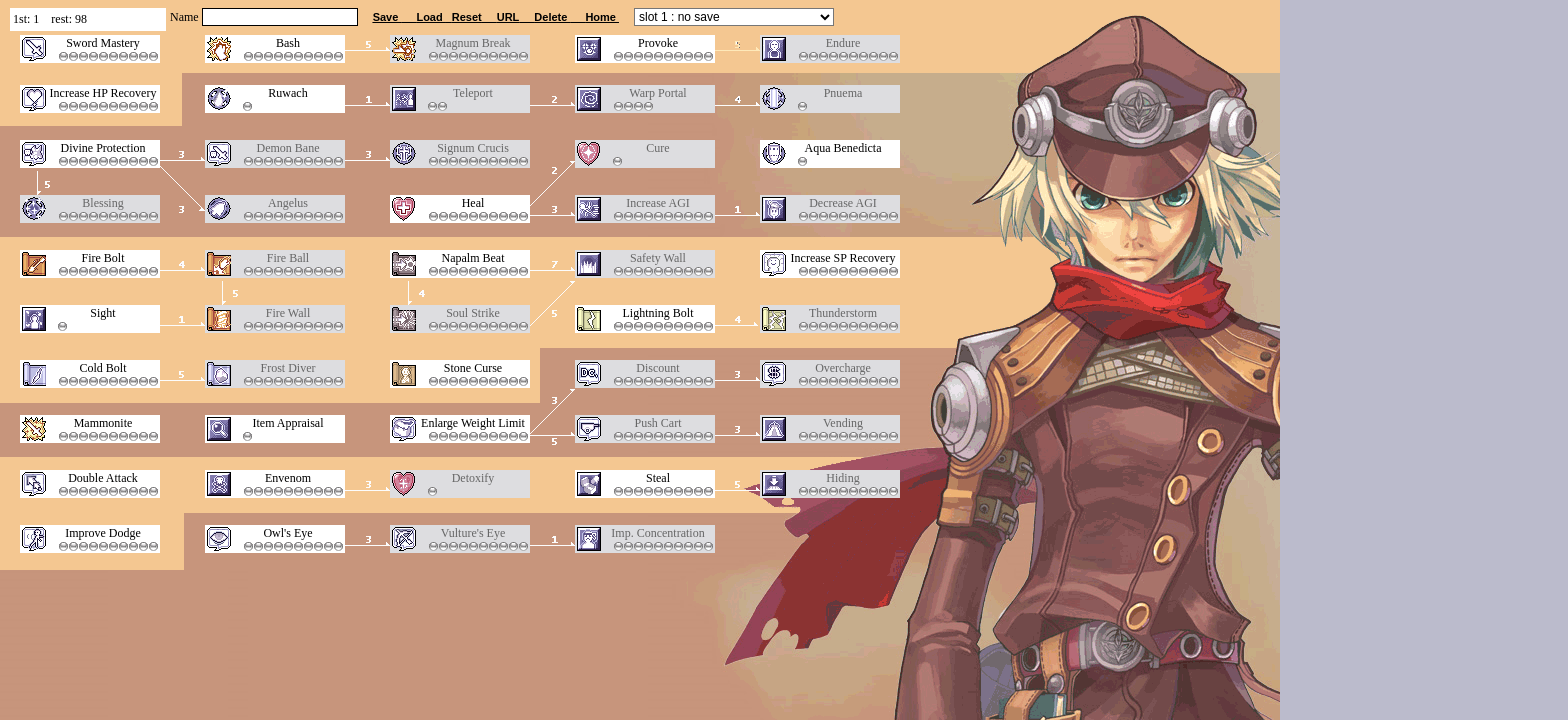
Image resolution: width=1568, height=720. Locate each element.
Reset (467, 17)
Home (600, 17)
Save (387, 17)
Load (430, 17)
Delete (552, 17)
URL (508, 17)
